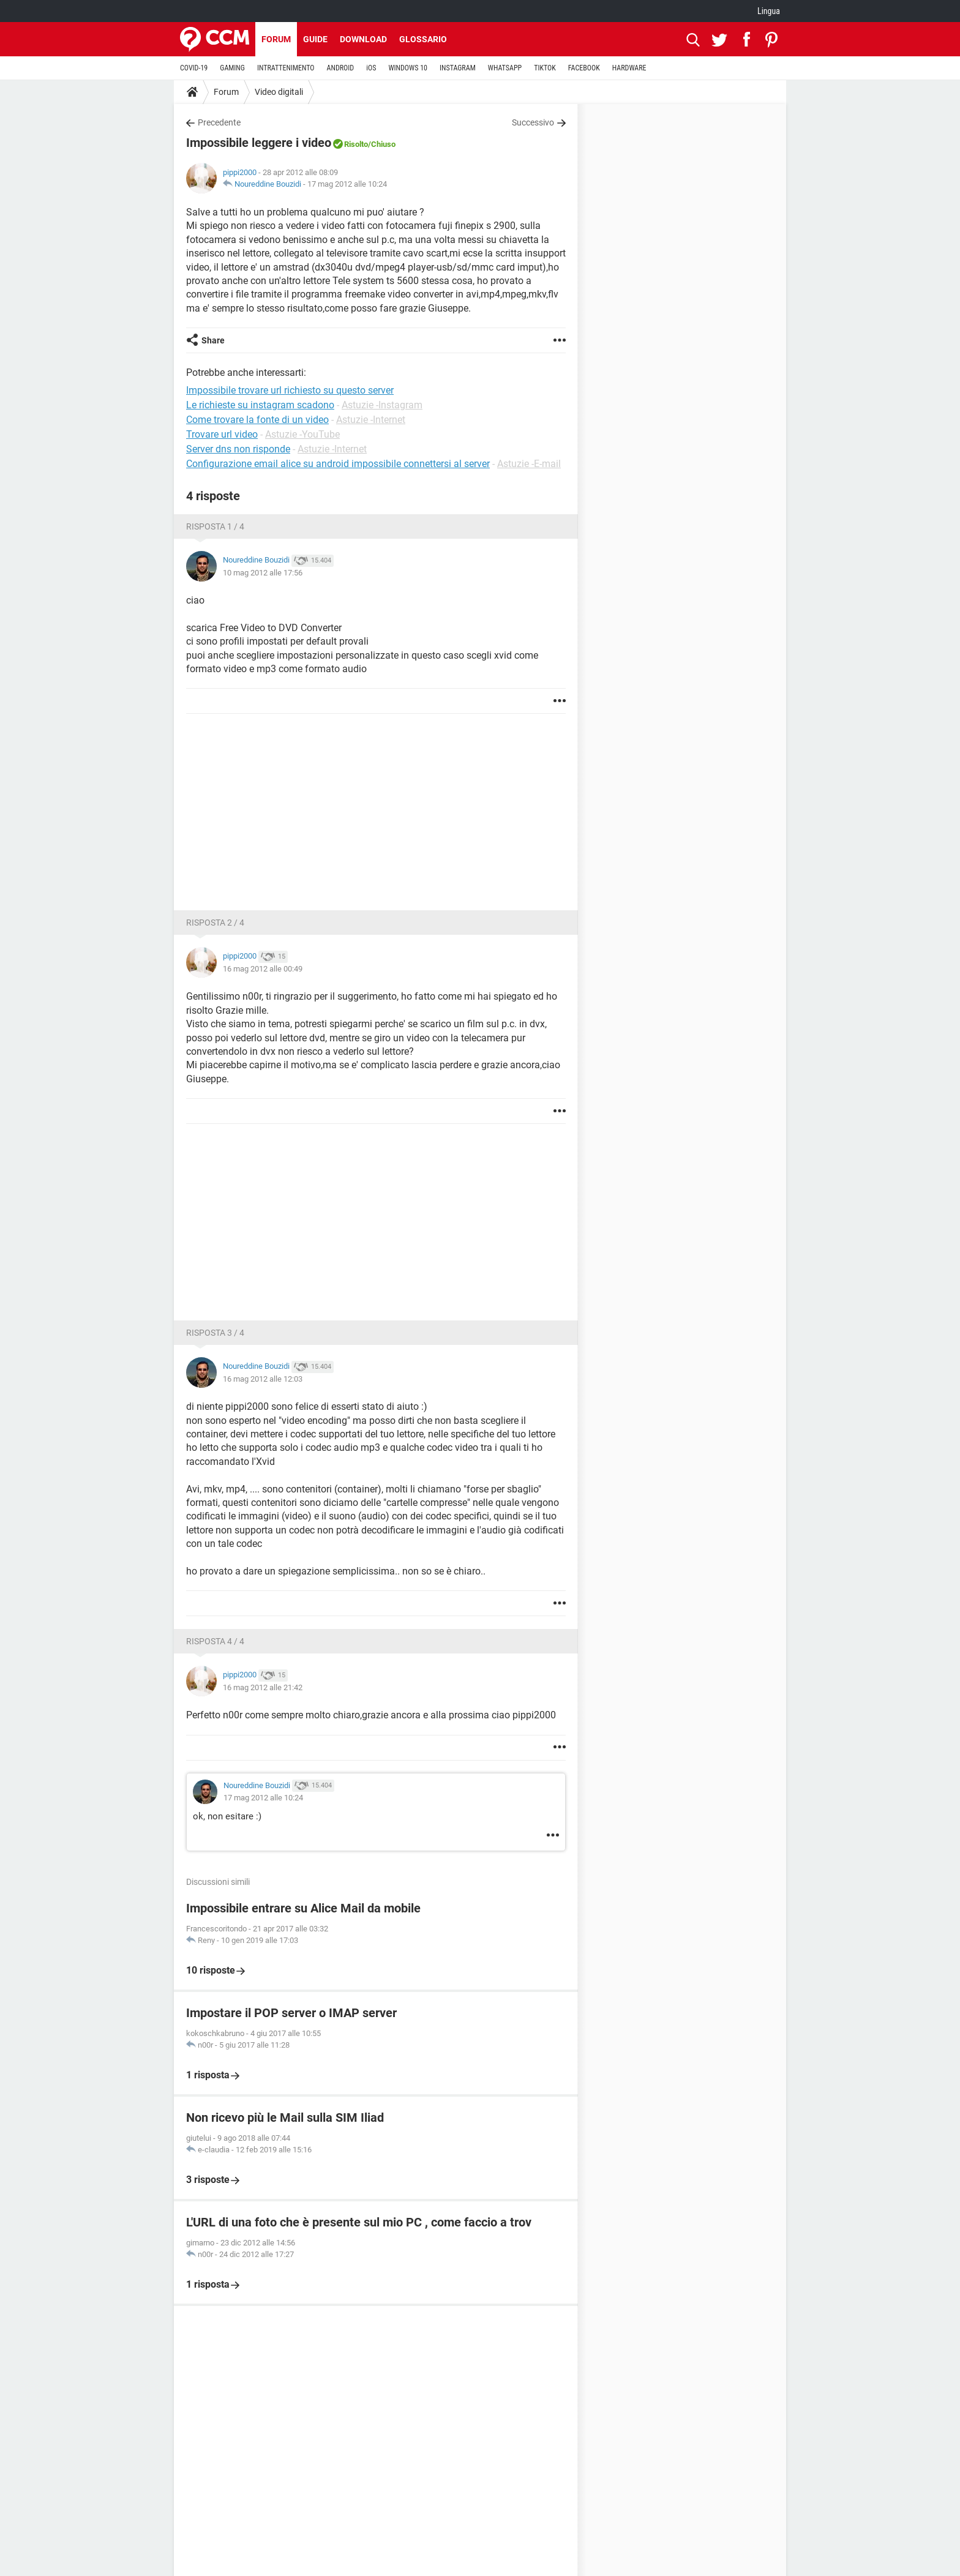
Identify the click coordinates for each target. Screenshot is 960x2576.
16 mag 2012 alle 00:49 (262, 968)
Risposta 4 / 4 (215, 1641)
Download (363, 39)
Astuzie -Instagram (382, 405)
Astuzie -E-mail (529, 464)
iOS (371, 68)
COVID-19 (194, 68)
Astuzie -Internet (370, 419)
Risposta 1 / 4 (215, 526)
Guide (315, 39)
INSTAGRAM (458, 68)
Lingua (768, 11)
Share (213, 340)
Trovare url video (222, 434)
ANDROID (340, 68)
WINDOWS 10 (407, 68)
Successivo (533, 122)
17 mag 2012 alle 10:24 (347, 184)
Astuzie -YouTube (302, 434)
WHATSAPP (505, 68)
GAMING (232, 68)
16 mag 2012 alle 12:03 (262, 1378)
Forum (276, 39)
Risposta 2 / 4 (215, 922)
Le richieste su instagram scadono (260, 405)
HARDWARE (629, 68)
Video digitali (279, 92)
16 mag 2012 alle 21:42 (262, 1687)
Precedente (219, 122)
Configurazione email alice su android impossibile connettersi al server (338, 464)
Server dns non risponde (238, 449)
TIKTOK (545, 68)
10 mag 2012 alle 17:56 (262, 572)
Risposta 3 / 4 (215, 1333)
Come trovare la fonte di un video (257, 419)
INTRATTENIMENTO (286, 68)
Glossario (423, 39)
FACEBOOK (584, 68)
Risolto (356, 144)
